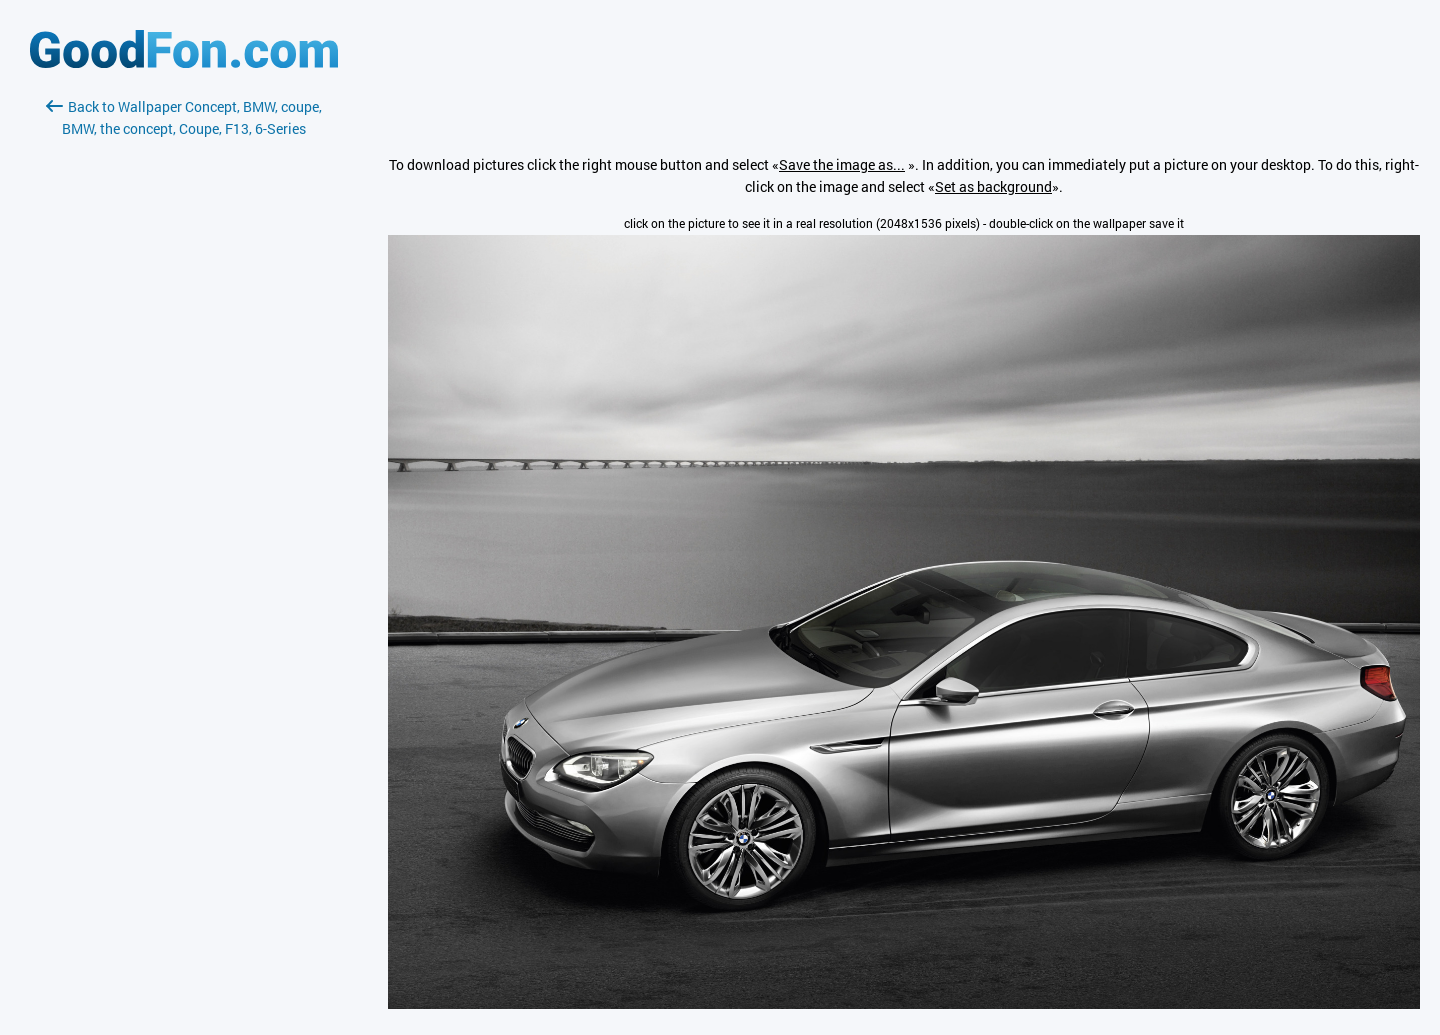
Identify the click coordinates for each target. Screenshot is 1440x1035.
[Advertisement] (184, 377)
